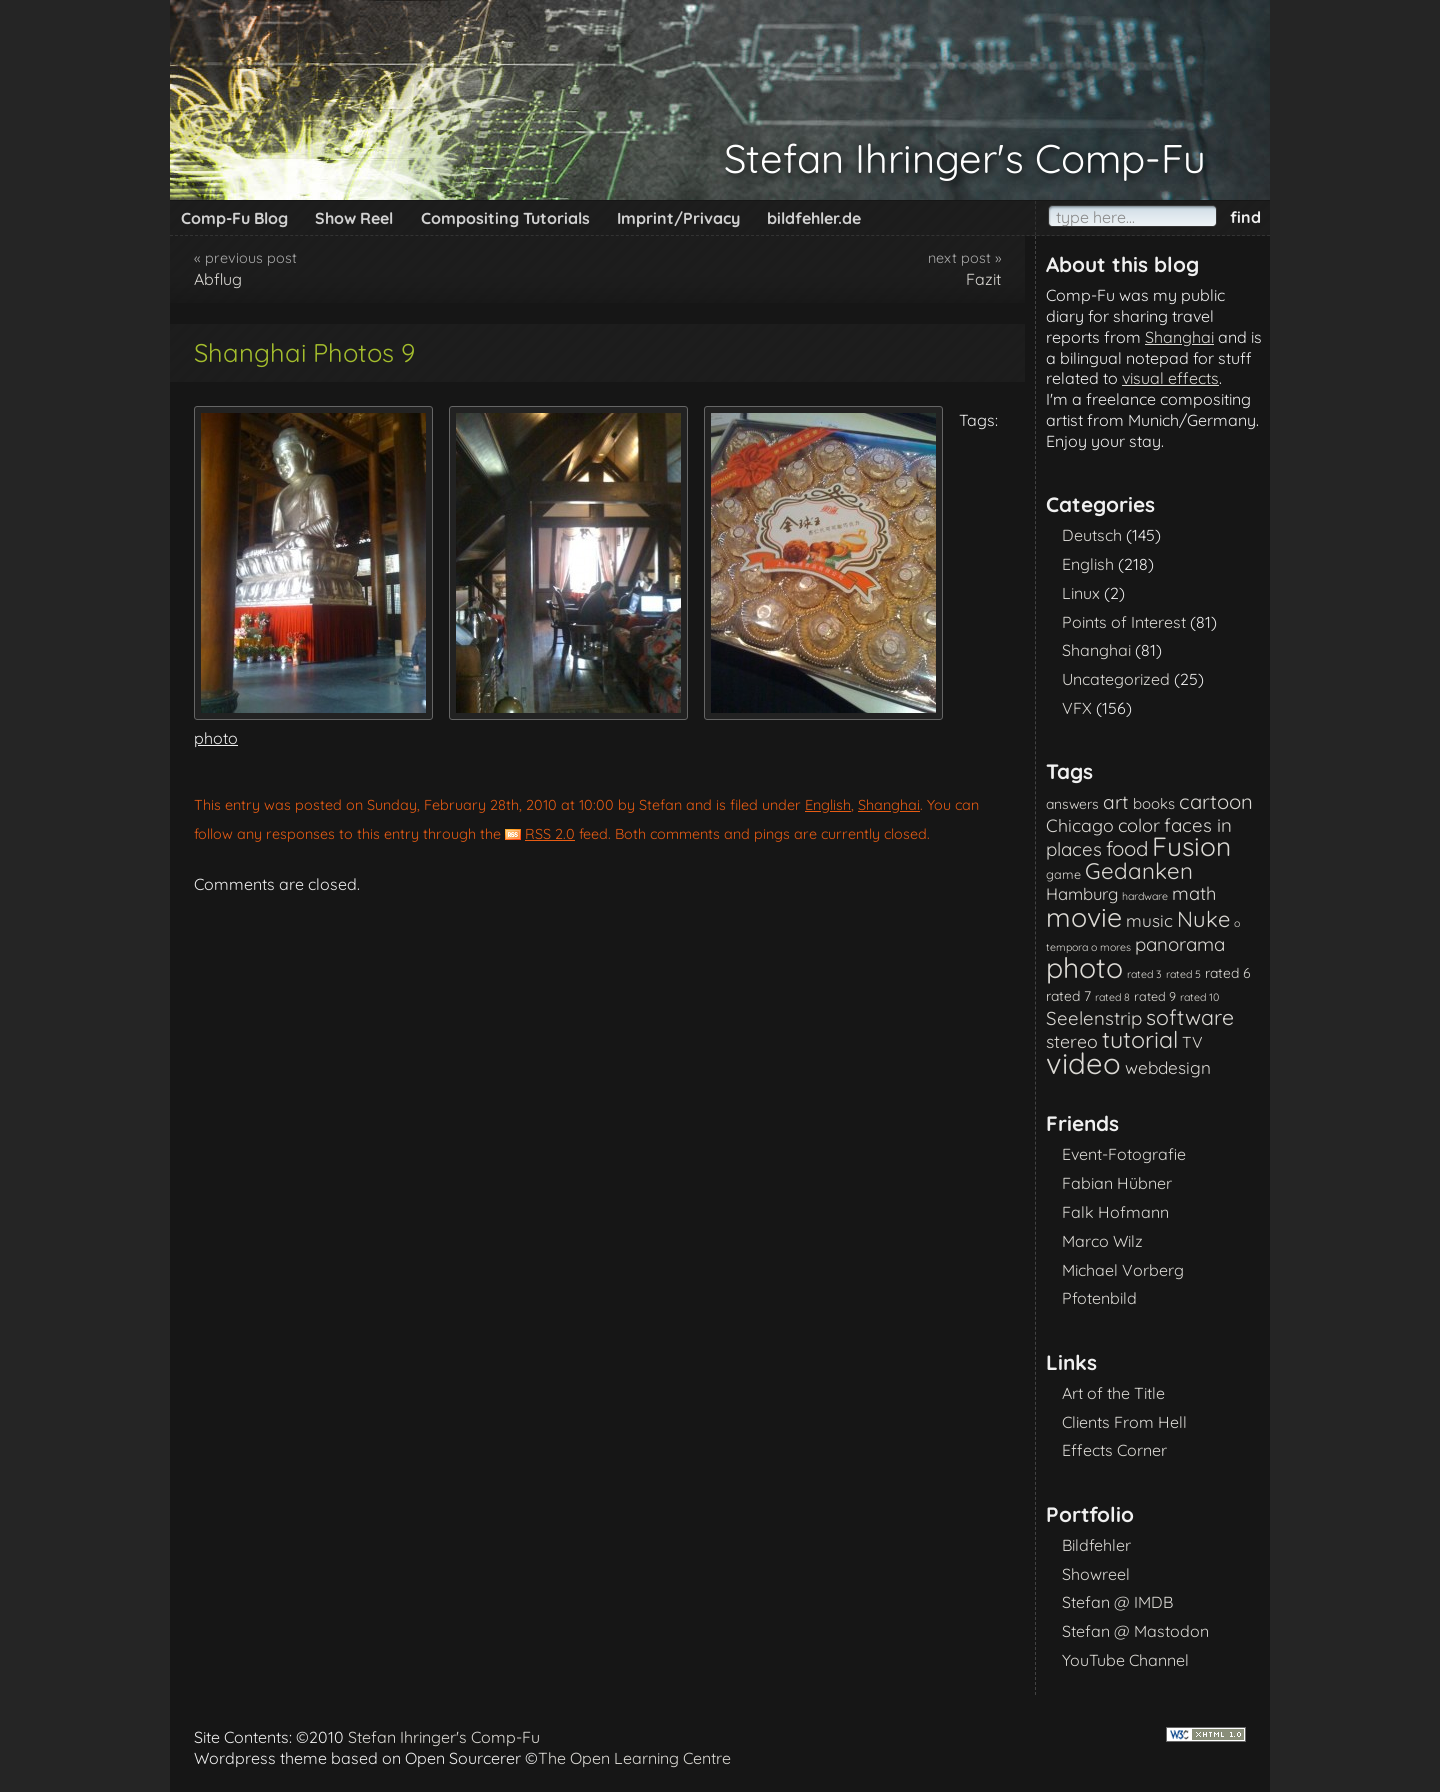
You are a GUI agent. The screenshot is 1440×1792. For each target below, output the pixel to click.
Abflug (218, 279)
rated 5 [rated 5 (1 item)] (1183, 974)
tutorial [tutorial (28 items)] (1140, 1039)
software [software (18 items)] (1190, 1017)
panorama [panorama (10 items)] (1180, 944)
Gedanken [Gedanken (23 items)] (1139, 871)
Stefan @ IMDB (1117, 1602)
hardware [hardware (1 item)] (1145, 896)
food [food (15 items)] (1127, 848)
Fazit (983, 279)
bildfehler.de (814, 218)
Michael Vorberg (1123, 1270)
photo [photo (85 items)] (1084, 967)
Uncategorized (1116, 679)
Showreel (1096, 1574)
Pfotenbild (1099, 1298)
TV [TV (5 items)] (1192, 1042)
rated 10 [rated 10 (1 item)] (1199, 997)
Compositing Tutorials (505, 218)
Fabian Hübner (1117, 1183)
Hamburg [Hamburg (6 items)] (1082, 893)
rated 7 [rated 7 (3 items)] (1068, 995)
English (828, 805)
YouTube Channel (1125, 1660)
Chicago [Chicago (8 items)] (1080, 825)
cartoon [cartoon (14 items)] (1216, 801)
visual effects (1170, 378)
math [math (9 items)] (1194, 893)
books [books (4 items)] (1154, 803)
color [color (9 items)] (1139, 825)
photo (216, 738)
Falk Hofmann (1115, 1212)
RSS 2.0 (550, 834)
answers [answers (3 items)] (1072, 803)
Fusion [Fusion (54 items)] (1191, 846)
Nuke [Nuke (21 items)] (1203, 919)
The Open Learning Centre (634, 1758)
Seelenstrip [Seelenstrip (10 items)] (1094, 1018)
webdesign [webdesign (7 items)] (1168, 1067)
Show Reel (354, 218)
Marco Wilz (1102, 1241)
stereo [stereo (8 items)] (1072, 1041)
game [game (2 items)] (1063, 874)
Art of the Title (1113, 1393)
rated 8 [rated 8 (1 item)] (1112, 997)
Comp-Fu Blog (234, 218)
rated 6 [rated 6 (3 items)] (1228, 972)
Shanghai (889, 805)
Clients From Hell (1124, 1422)
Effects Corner (1114, 1450)
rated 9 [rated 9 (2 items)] (1155, 996)
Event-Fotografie (1124, 1154)
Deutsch (1092, 535)
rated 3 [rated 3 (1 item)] (1144, 974)
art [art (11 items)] (1116, 802)
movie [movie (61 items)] (1084, 917)
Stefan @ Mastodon (1135, 1631)
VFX (1077, 708)
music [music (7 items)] (1149, 920)
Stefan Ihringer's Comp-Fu (965, 158)
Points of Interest (1124, 622)
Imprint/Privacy (678, 218)
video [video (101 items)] (1083, 1063)
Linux (1081, 593)
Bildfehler (1096, 1545)
